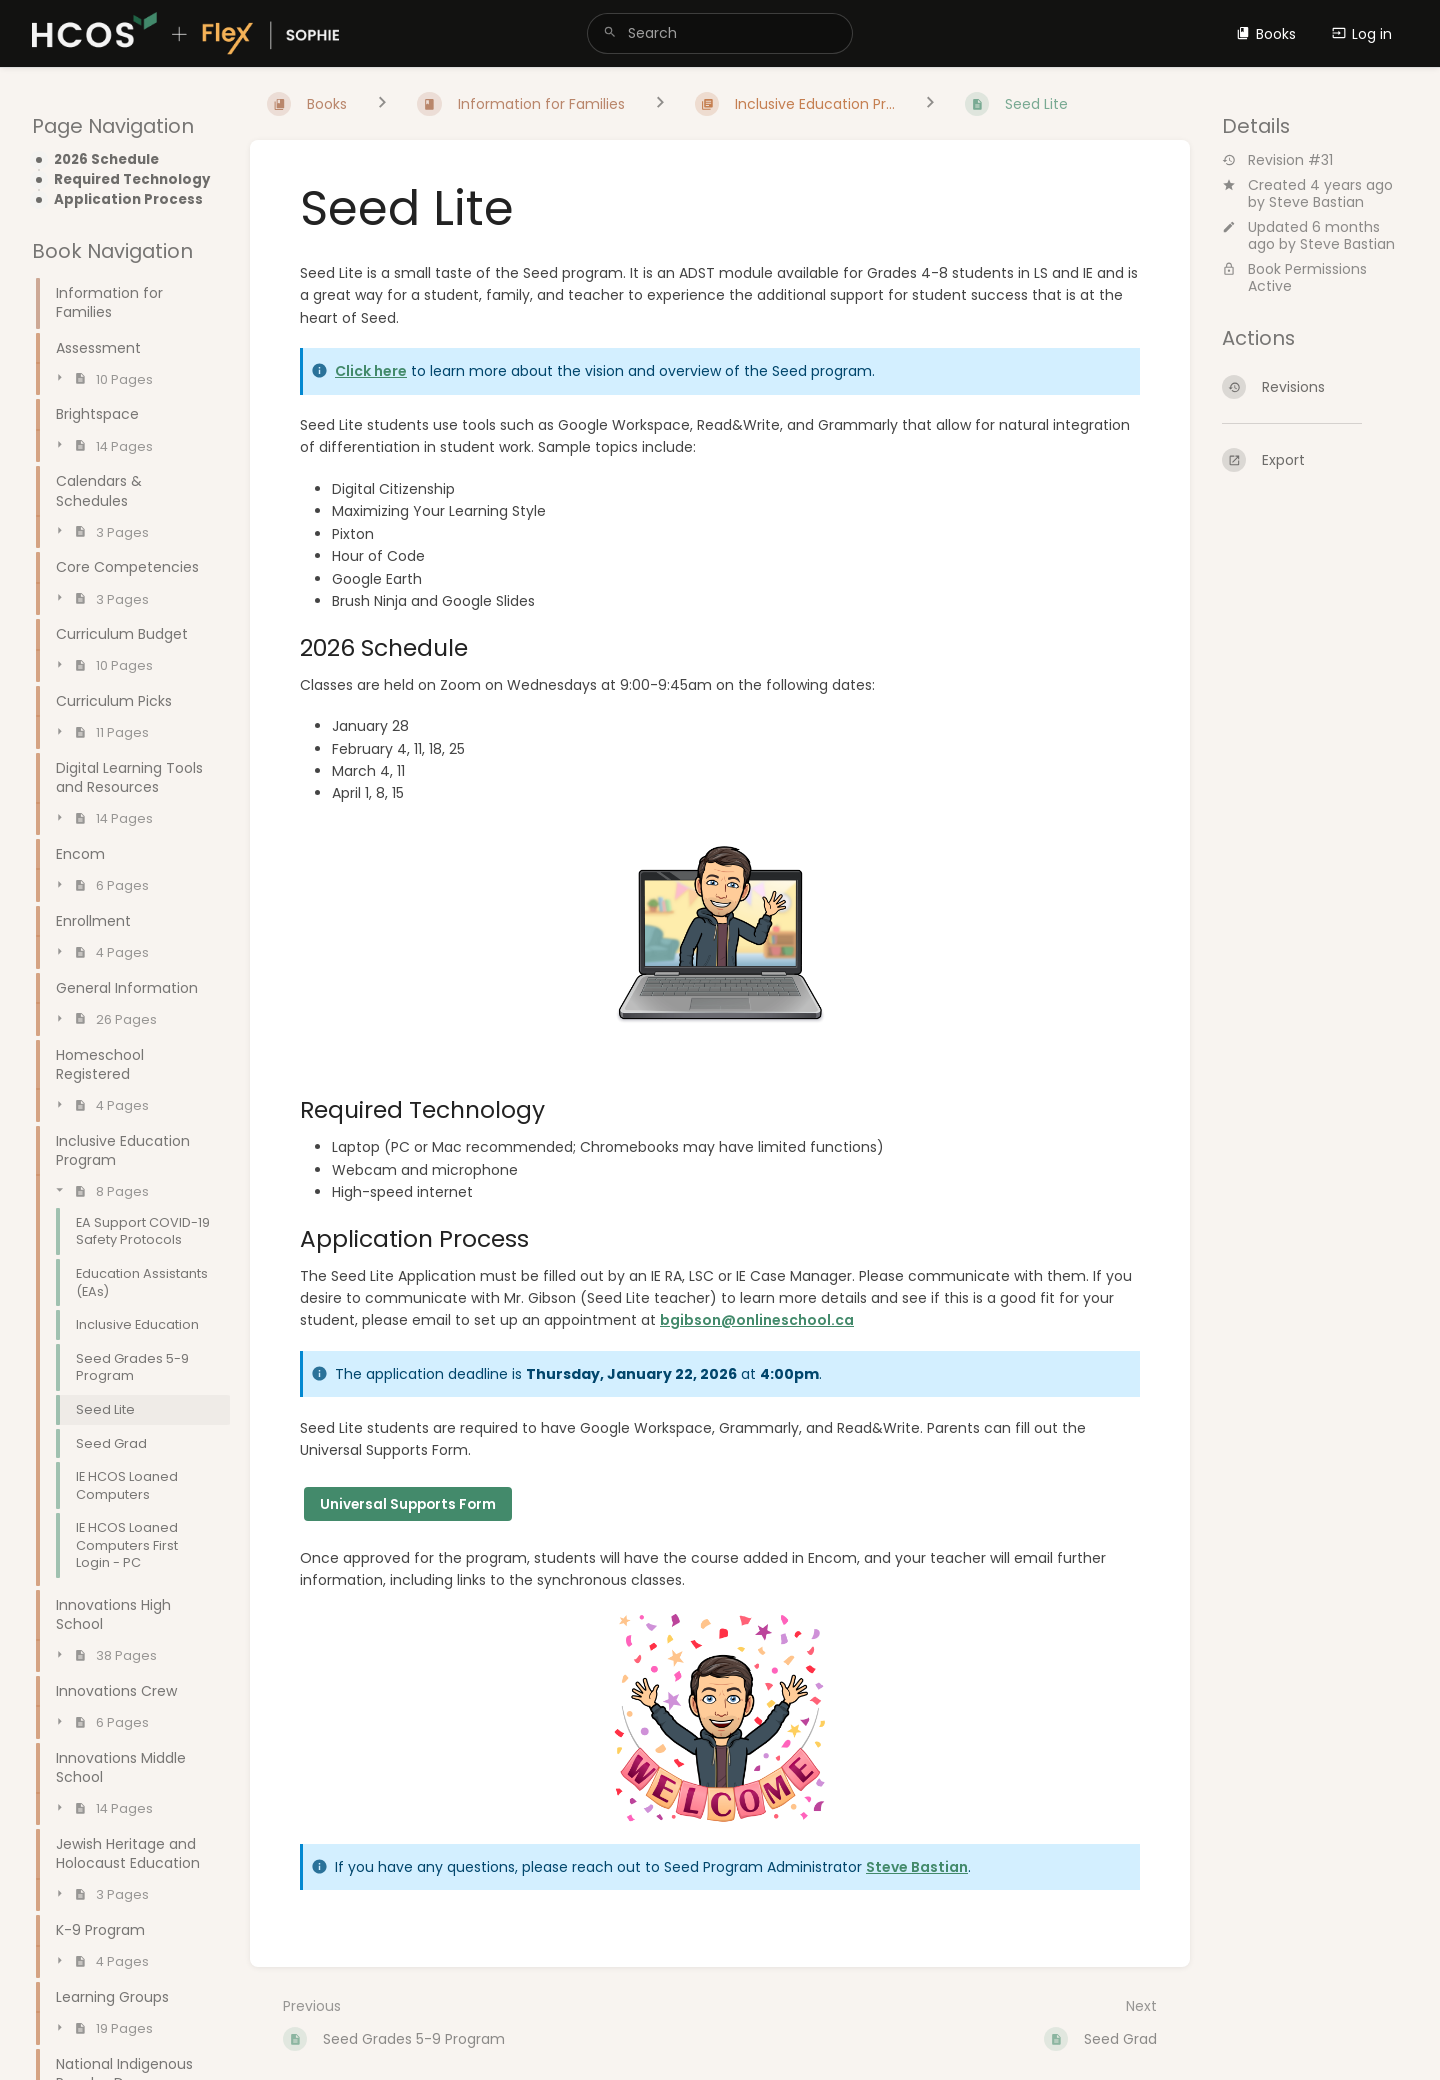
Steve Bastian (1316, 202)
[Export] (1315, 460)
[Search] (610, 33)
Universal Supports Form (408, 1504)
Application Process (128, 200)
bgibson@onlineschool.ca (757, 1320)
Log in (1362, 34)
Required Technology (132, 180)
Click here (371, 371)
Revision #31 (1277, 160)
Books (1266, 34)
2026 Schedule (106, 160)
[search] (720, 33)
